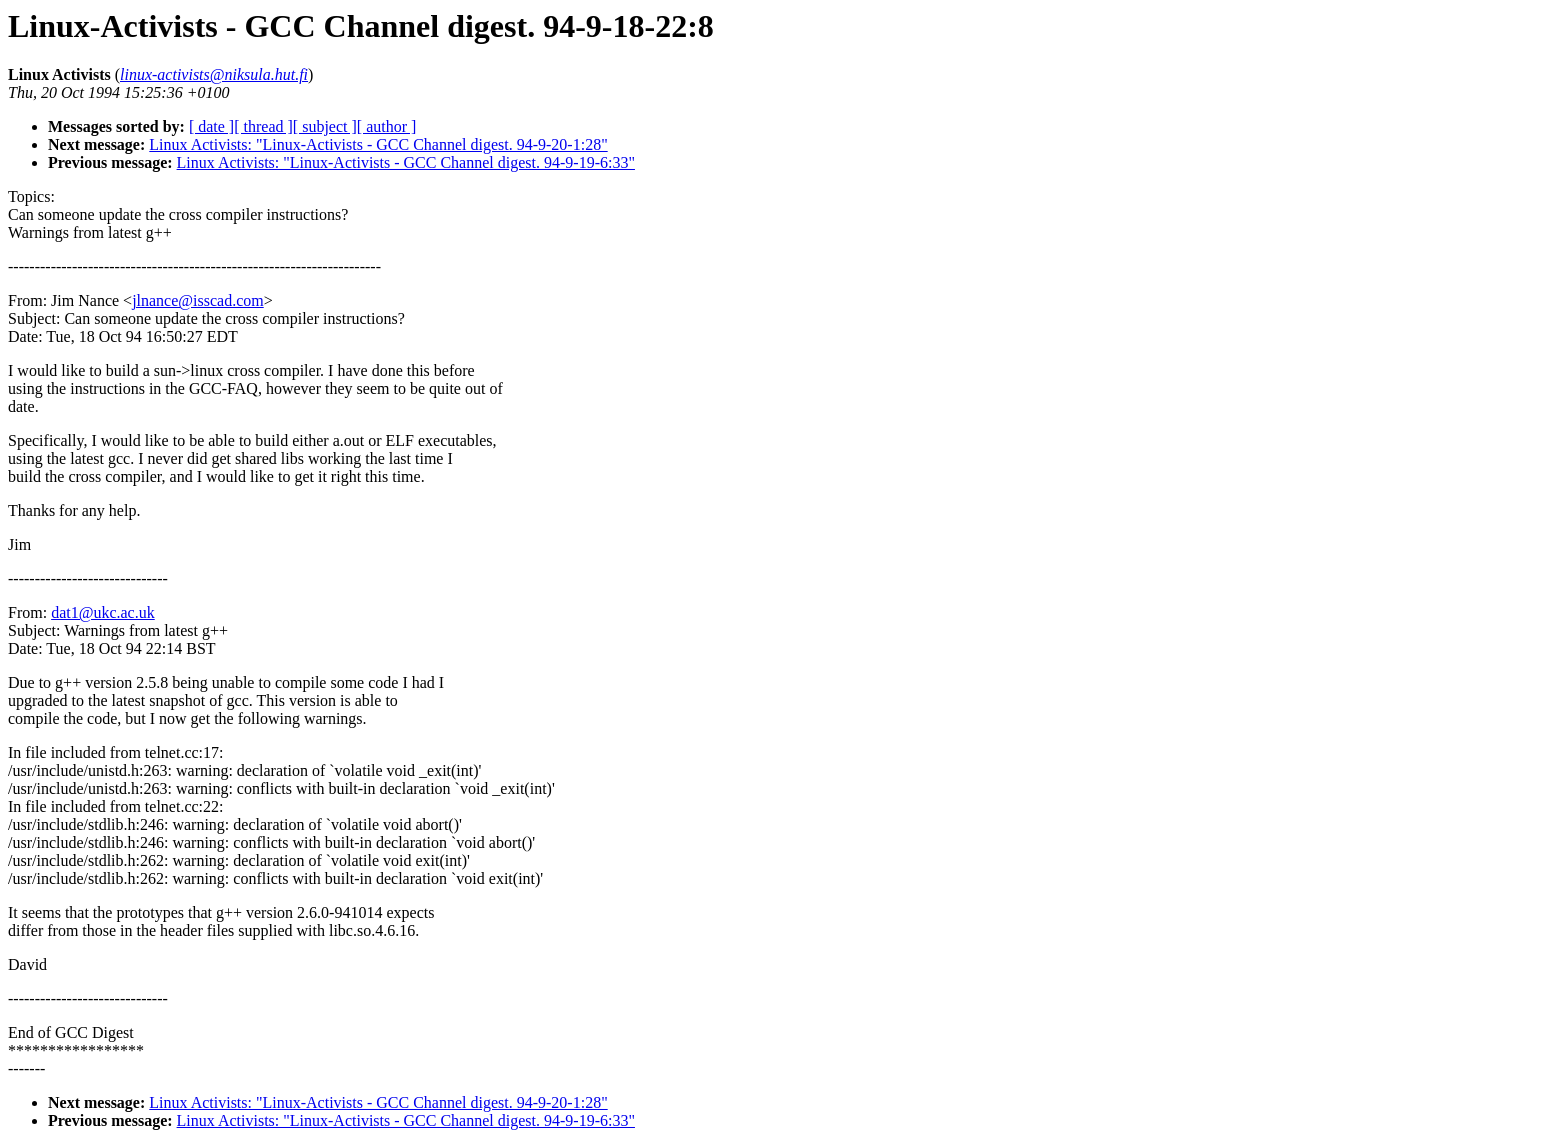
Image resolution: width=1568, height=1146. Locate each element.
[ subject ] (325, 126)
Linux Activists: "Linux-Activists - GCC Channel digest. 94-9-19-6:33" (406, 162)
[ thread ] (263, 126)
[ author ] (387, 126)
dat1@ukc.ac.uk (103, 612)
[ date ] (211, 126)
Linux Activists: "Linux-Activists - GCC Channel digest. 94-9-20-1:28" (378, 144)
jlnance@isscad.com (198, 300)
